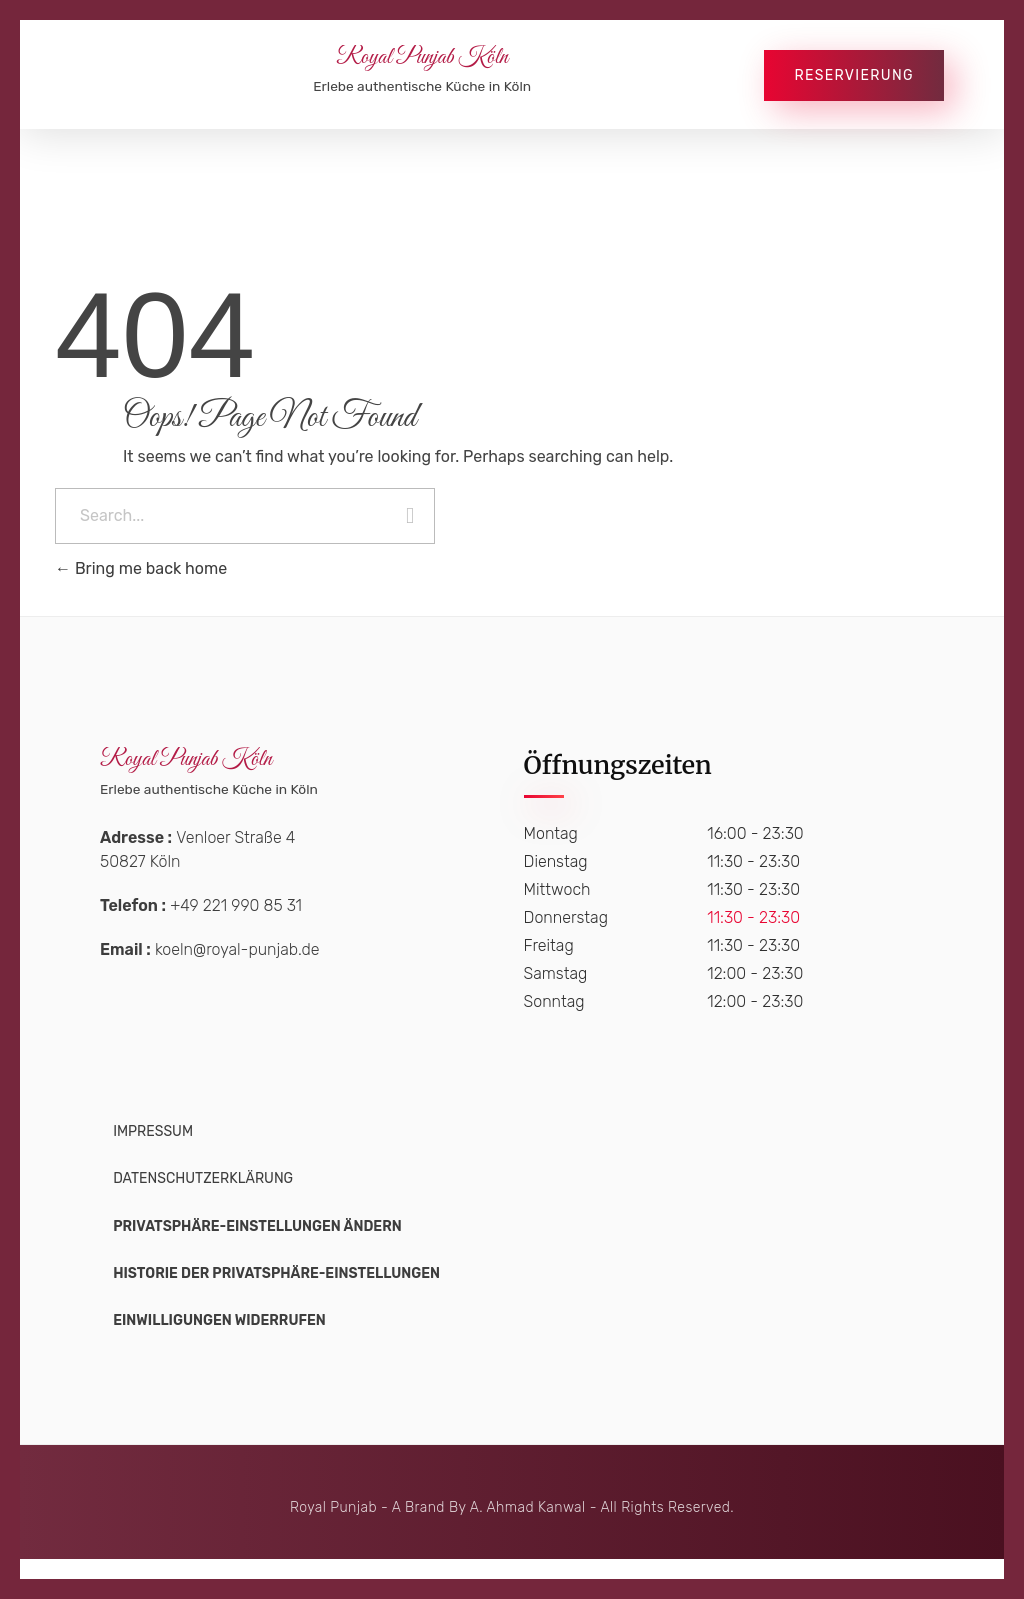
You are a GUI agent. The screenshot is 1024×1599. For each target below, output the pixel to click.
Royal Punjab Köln (422, 58)
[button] (257, 1226)
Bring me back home (141, 568)
